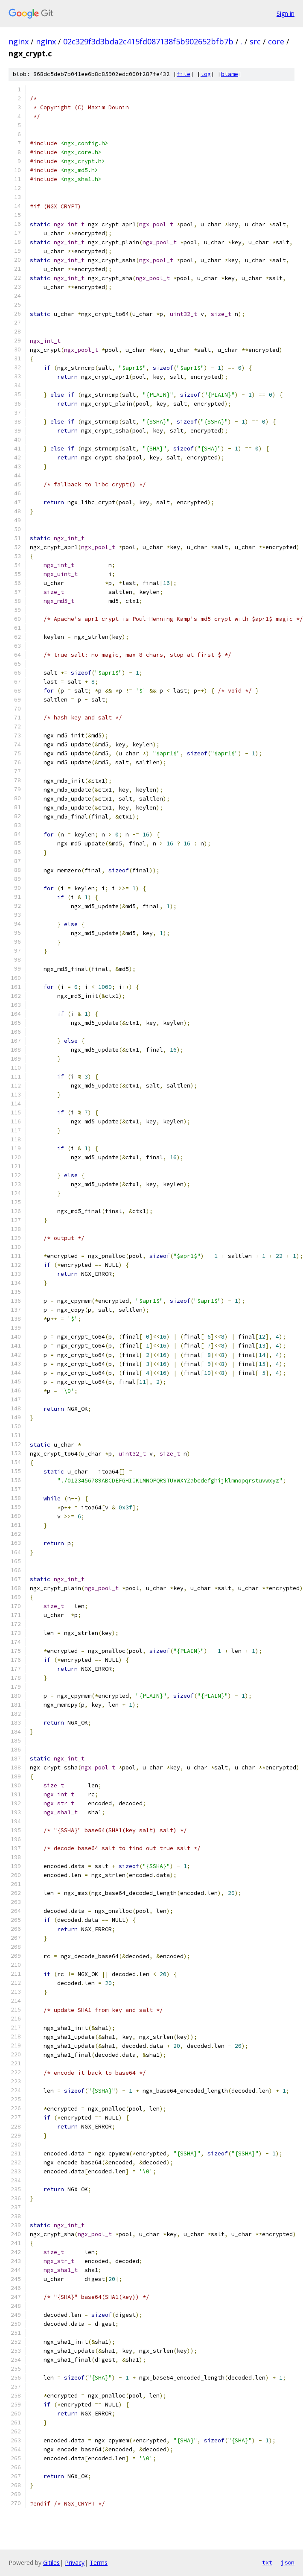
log (206, 74)
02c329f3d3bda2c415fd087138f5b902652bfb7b (148, 41)
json (287, 2562)
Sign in (285, 13)
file (183, 74)
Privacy (74, 2562)
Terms (99, 2562)
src (255, 41)
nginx (19, 41)
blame (229, 74)
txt (267, 2562)
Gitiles (51, 2562)
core (276, 41)
